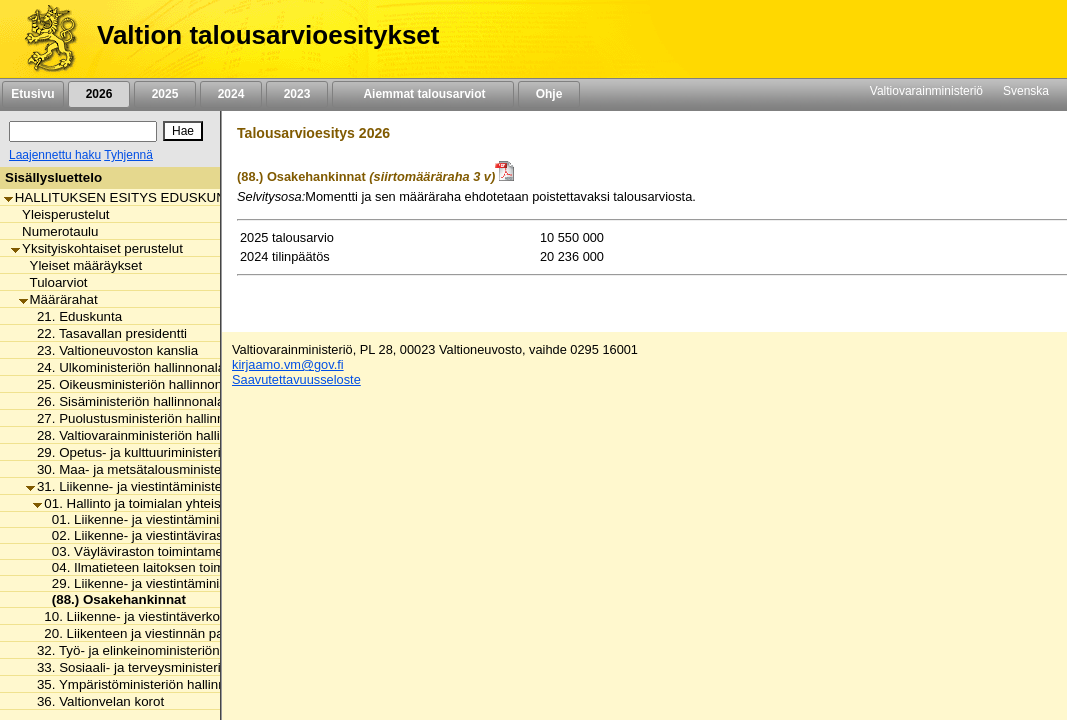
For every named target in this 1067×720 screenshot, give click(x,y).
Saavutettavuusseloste (296, 379)
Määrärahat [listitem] (58, 299)
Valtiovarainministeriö (926, 91)
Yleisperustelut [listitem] (60, 214)
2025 (165, 94)
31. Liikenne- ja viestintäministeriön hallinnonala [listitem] (172, 486)
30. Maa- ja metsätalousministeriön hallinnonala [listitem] (172, 469)
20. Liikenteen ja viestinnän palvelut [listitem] (143, 633)
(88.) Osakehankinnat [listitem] (113, 599)
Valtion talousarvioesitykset (268, 35)
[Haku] (83, 131)
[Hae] (183, 131)
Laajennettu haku (55, 155)
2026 (99, 94)
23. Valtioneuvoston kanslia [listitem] (112, 350)
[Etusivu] (43, 39)
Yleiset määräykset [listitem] (81, 265)
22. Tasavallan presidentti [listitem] (106, 333)
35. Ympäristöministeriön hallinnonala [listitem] (142, 684)
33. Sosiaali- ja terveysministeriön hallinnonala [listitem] (168, 667)
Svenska (1026, 91)
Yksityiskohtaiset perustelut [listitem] (97, 248)
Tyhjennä (128, 155)
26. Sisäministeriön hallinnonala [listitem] (125, 401)
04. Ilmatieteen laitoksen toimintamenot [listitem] (162, 567)
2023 (297, 94)
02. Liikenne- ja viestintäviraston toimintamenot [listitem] (185, 535)
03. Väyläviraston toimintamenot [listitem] (141, 551)
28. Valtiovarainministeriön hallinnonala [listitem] (146, 435)
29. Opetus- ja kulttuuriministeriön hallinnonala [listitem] (168, 452)
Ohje (549, 94)
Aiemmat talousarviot (423, 94)
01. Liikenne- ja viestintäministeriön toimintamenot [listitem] (194, 519)
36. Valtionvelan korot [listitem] (95, 701)
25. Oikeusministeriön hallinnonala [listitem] (133, 384)
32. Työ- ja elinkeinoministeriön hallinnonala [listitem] (160, 650)
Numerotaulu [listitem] (54, 231)
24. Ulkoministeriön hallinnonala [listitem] (125, 367)
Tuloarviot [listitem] (53, 282)
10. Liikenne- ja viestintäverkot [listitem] (128, 616)
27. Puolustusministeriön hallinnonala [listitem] (141, 418)
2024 (231, 94)
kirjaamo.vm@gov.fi (288, 364)
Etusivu (32, 94)
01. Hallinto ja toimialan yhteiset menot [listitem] (152, 503)
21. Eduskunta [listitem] (74, 316)
